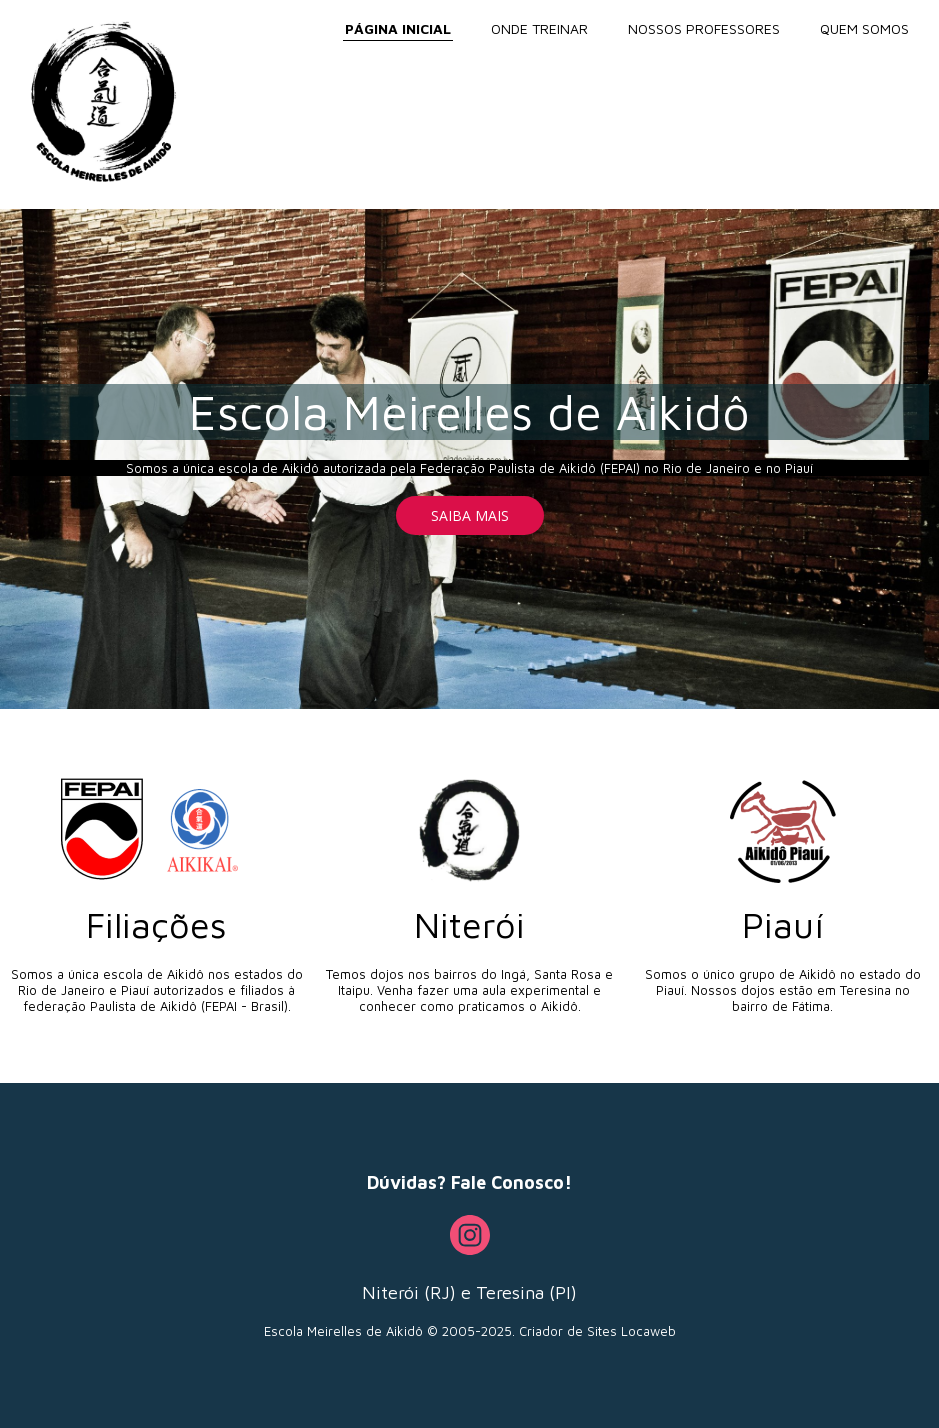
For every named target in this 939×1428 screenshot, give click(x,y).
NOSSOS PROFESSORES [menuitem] (704, 28)
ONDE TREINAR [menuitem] (539, 28)
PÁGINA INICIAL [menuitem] (398, 28)
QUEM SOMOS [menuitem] (864, 28)
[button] (470, 515)
